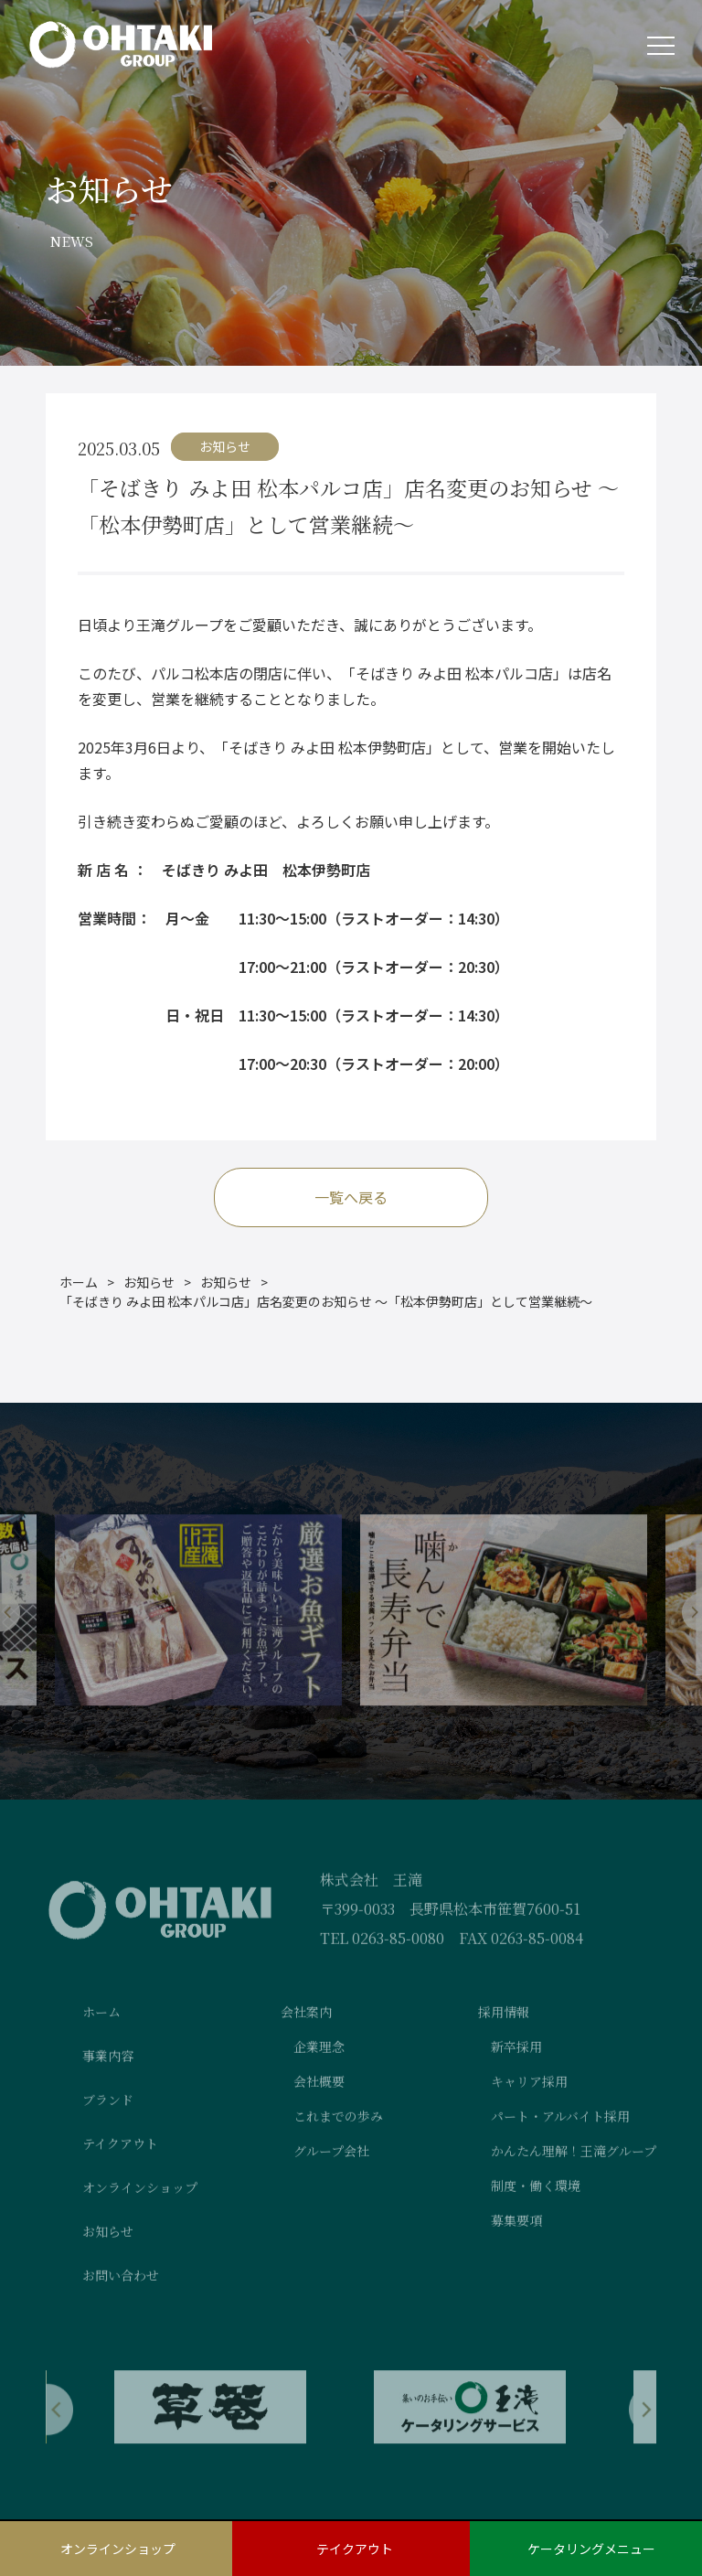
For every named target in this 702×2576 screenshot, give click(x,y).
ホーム (78, 1283)
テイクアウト (354, 2548)
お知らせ (149, 1283)
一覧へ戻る (351, 1198)
